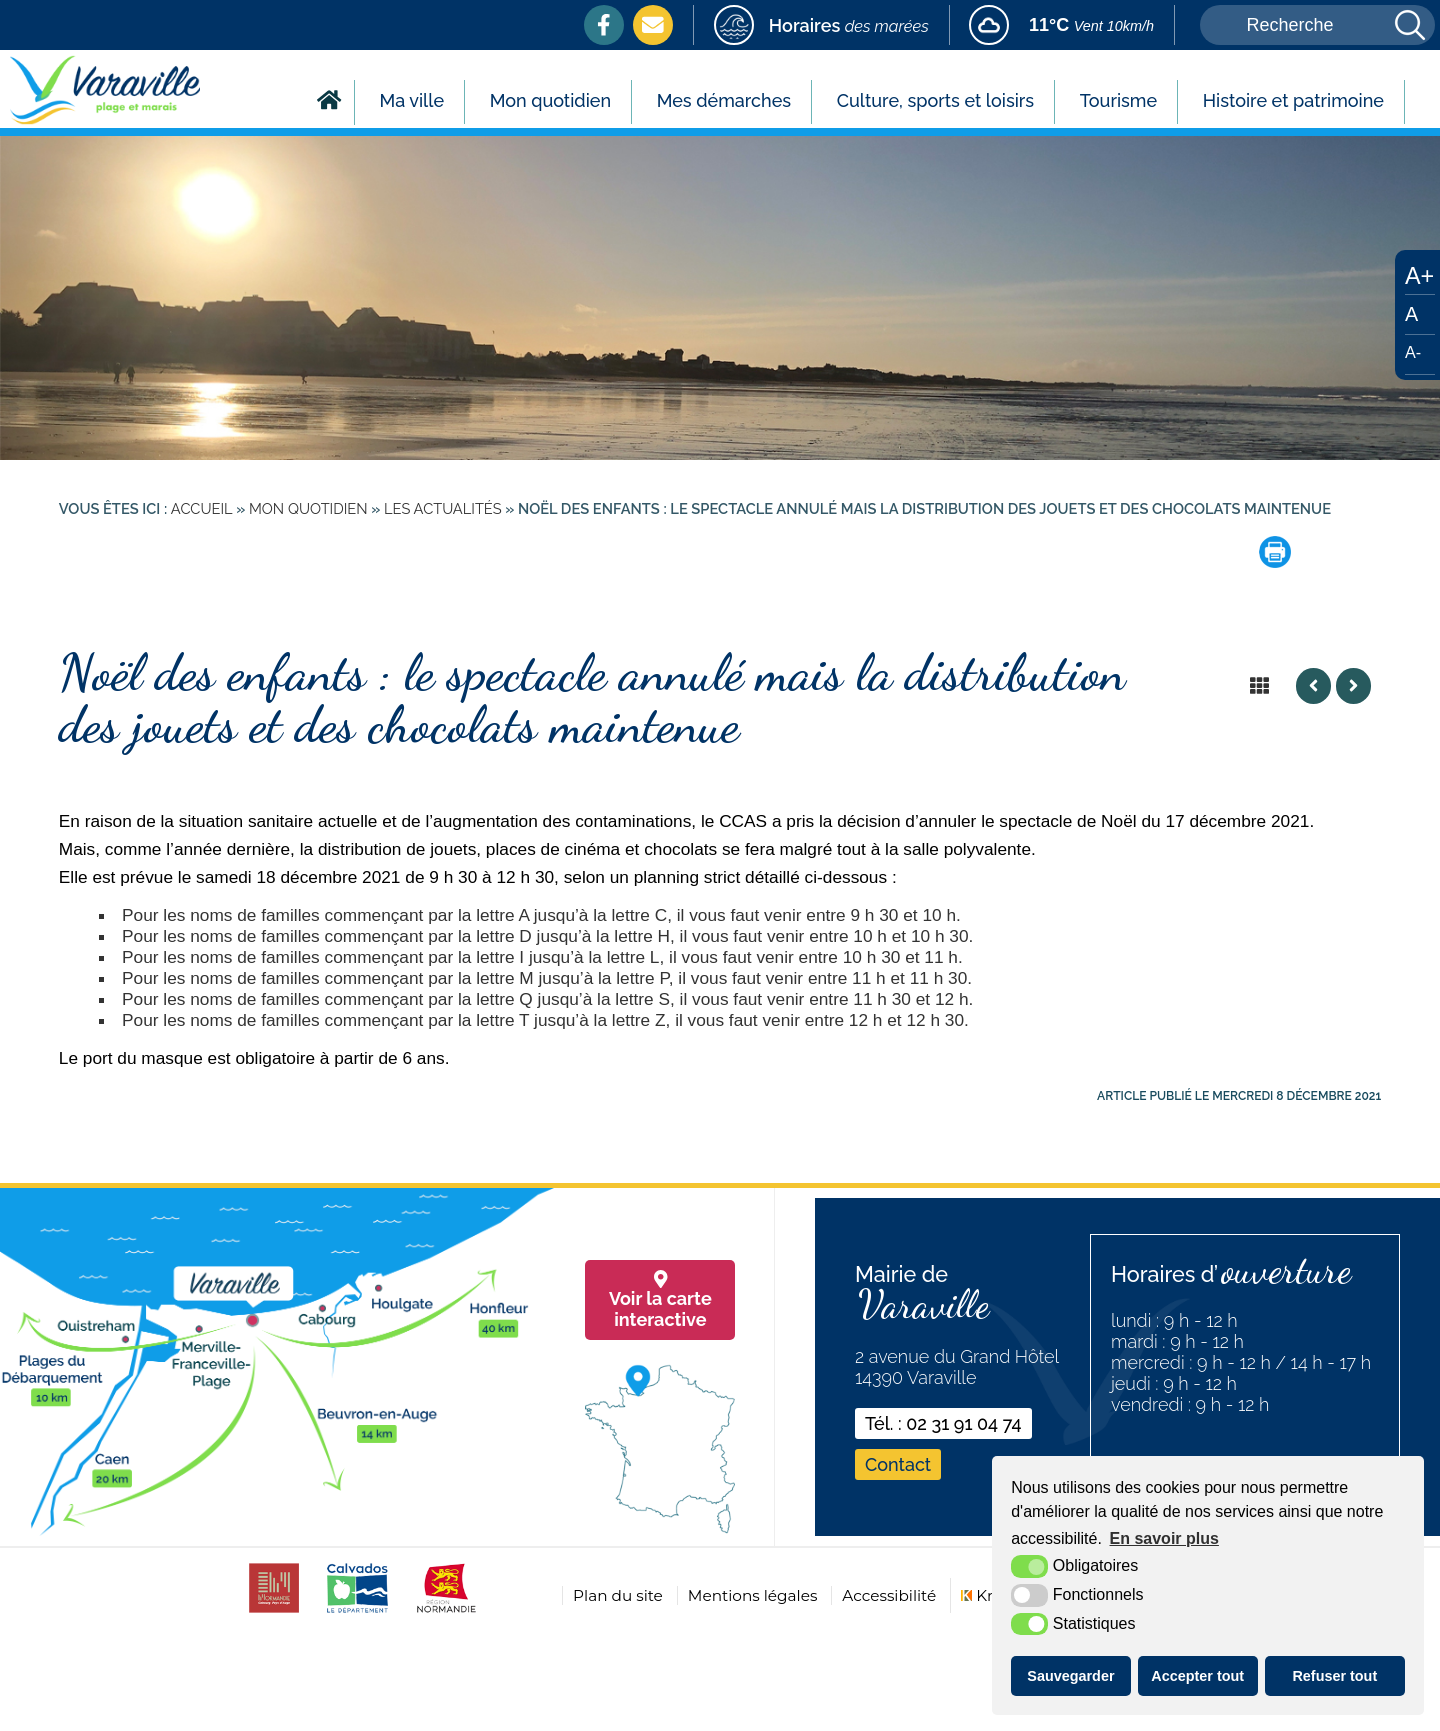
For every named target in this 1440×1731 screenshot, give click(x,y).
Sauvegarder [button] (1070, 1676)
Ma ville (412, 100)
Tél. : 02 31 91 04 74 (943, 1423)
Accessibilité (889, 1595)
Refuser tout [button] (1334, 1676)
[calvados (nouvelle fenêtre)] (357, 1611)
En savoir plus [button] (1164, 1538)
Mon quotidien (550, 100)
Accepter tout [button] (1197, 1676)
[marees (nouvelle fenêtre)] (821, 25)
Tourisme (1118, 100)
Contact (898, 1464)
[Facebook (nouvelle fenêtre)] (604, 25)
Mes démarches (724, 100)
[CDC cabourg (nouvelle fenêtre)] (274, 1611)
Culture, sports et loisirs (935, 100)
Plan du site (618, 1595)
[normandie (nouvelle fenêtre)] (446, 1611)
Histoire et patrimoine (1293, 100)
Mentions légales (753, 1595)
